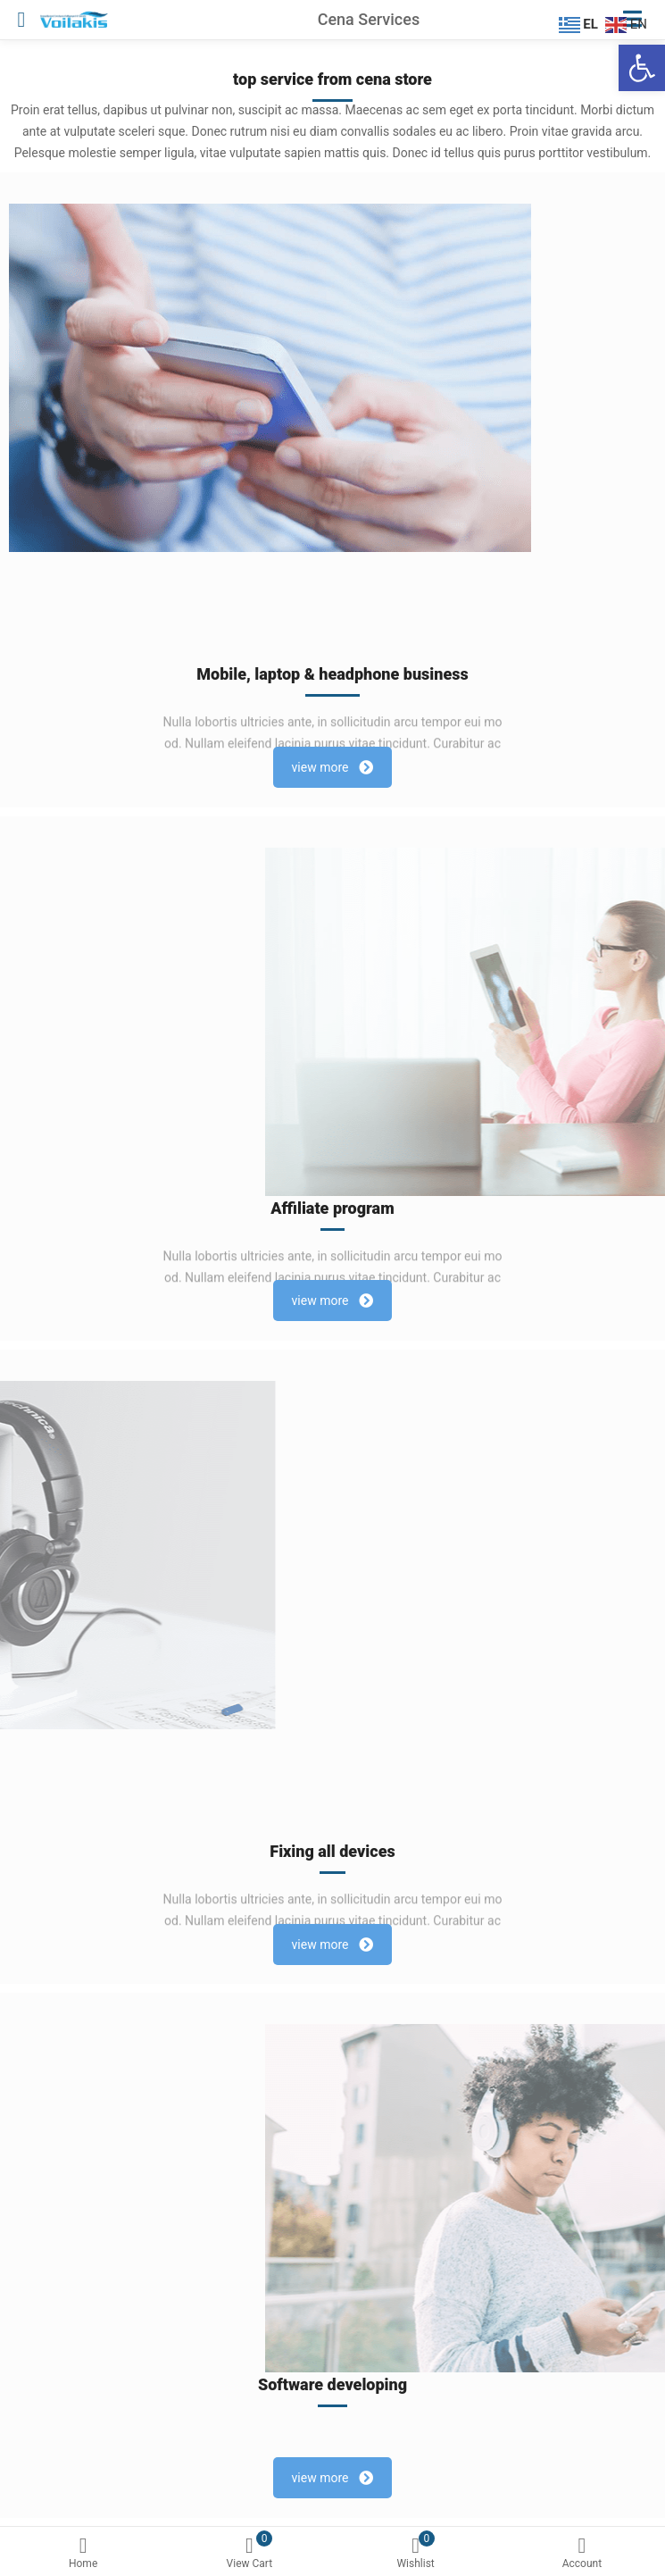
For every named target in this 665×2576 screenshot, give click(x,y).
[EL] (581, 23)
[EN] (628, 23)
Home (83, 2553)
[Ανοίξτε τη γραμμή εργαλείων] (642, 68)
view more (333, 767)
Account (582, 2553)
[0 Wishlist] (416, 2554)
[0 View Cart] (249, 2554)
